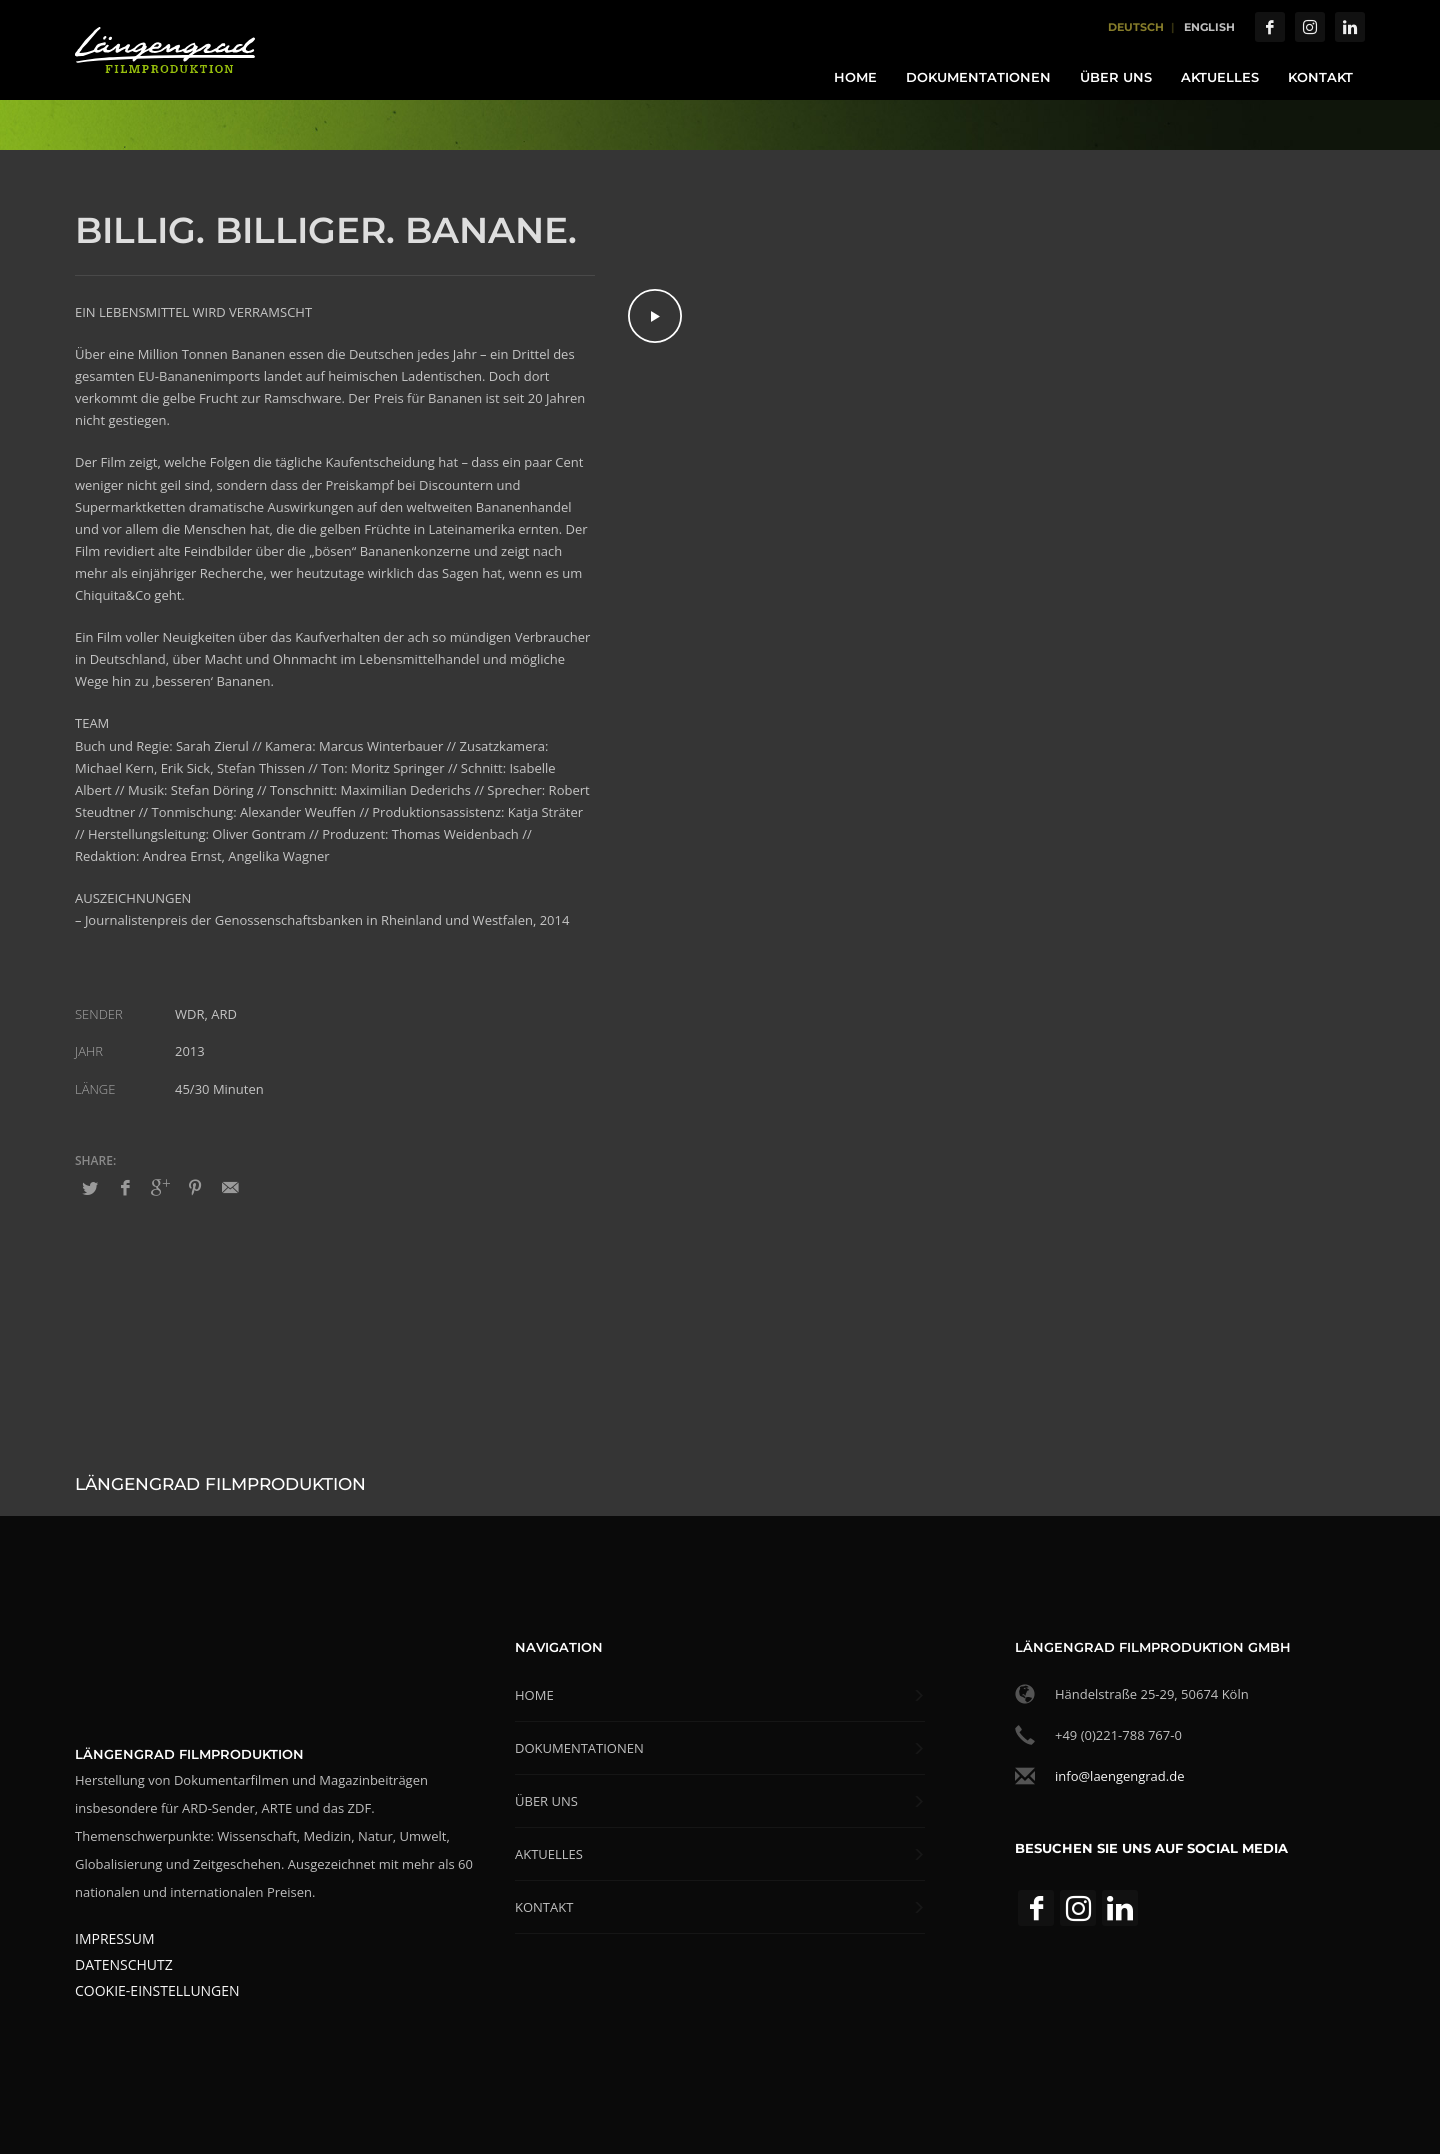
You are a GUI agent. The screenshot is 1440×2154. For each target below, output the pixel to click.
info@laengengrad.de (1119, 1776)
